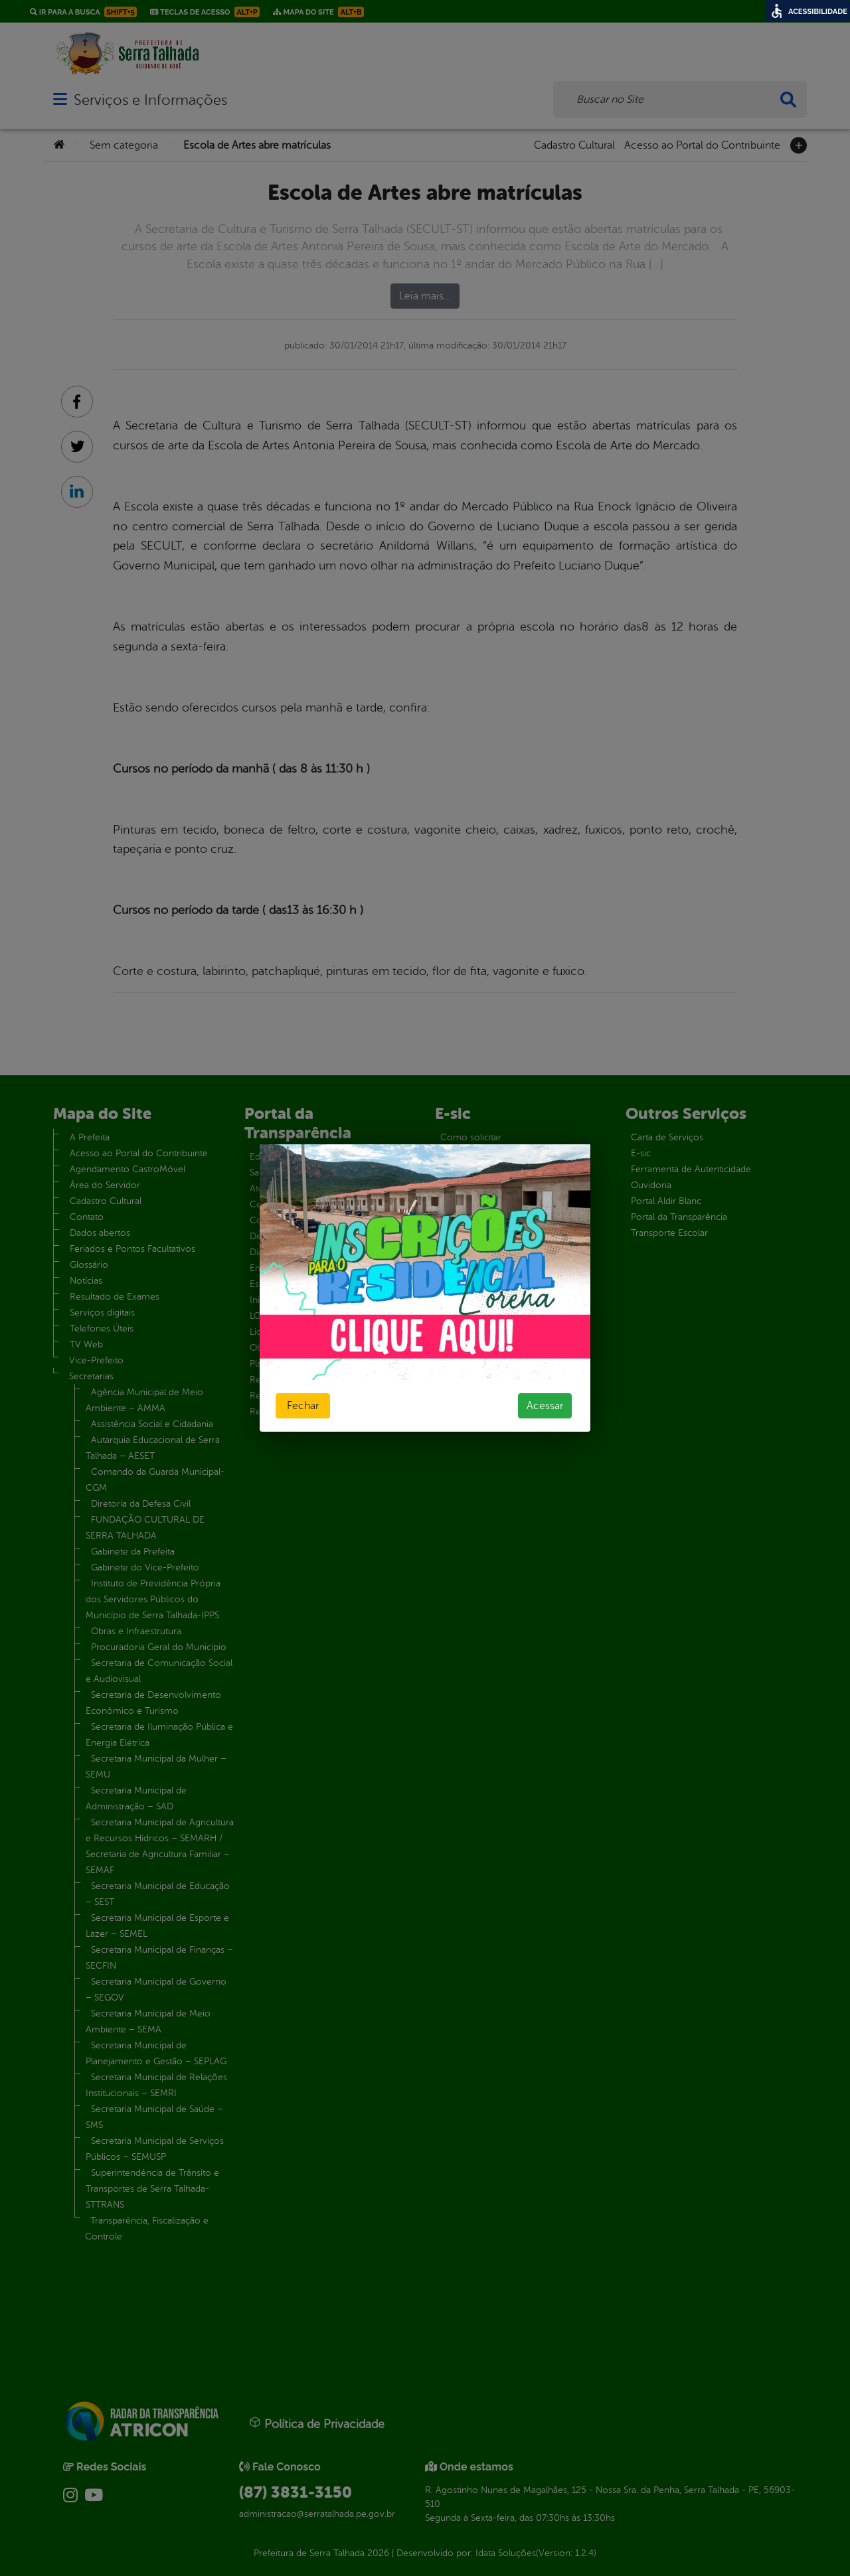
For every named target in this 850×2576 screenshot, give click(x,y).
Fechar (303, 1406)
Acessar (545, 1406)
